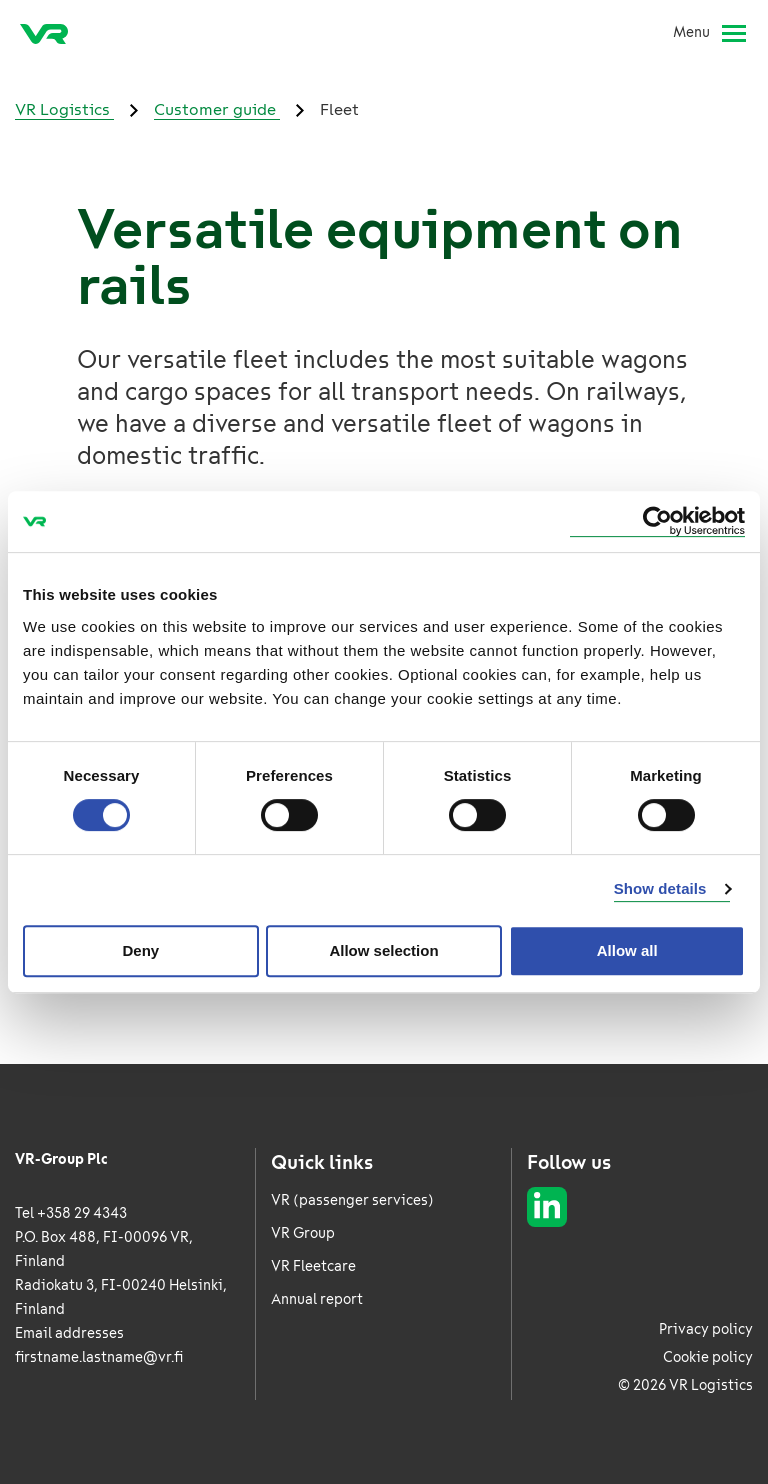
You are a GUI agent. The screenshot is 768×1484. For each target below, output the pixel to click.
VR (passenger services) (352, 1200)
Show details (660, 888)
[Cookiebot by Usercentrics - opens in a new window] (657, 521)
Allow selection (383, 950)
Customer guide (217, 109)
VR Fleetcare (313, 1266)
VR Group (303, 1233)
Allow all (627, 950)
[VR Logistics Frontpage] (44, 33)
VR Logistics (64, 109)
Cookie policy (708, 1357)
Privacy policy (706, 1329)
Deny (140, 950)
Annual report (317, 1299)
